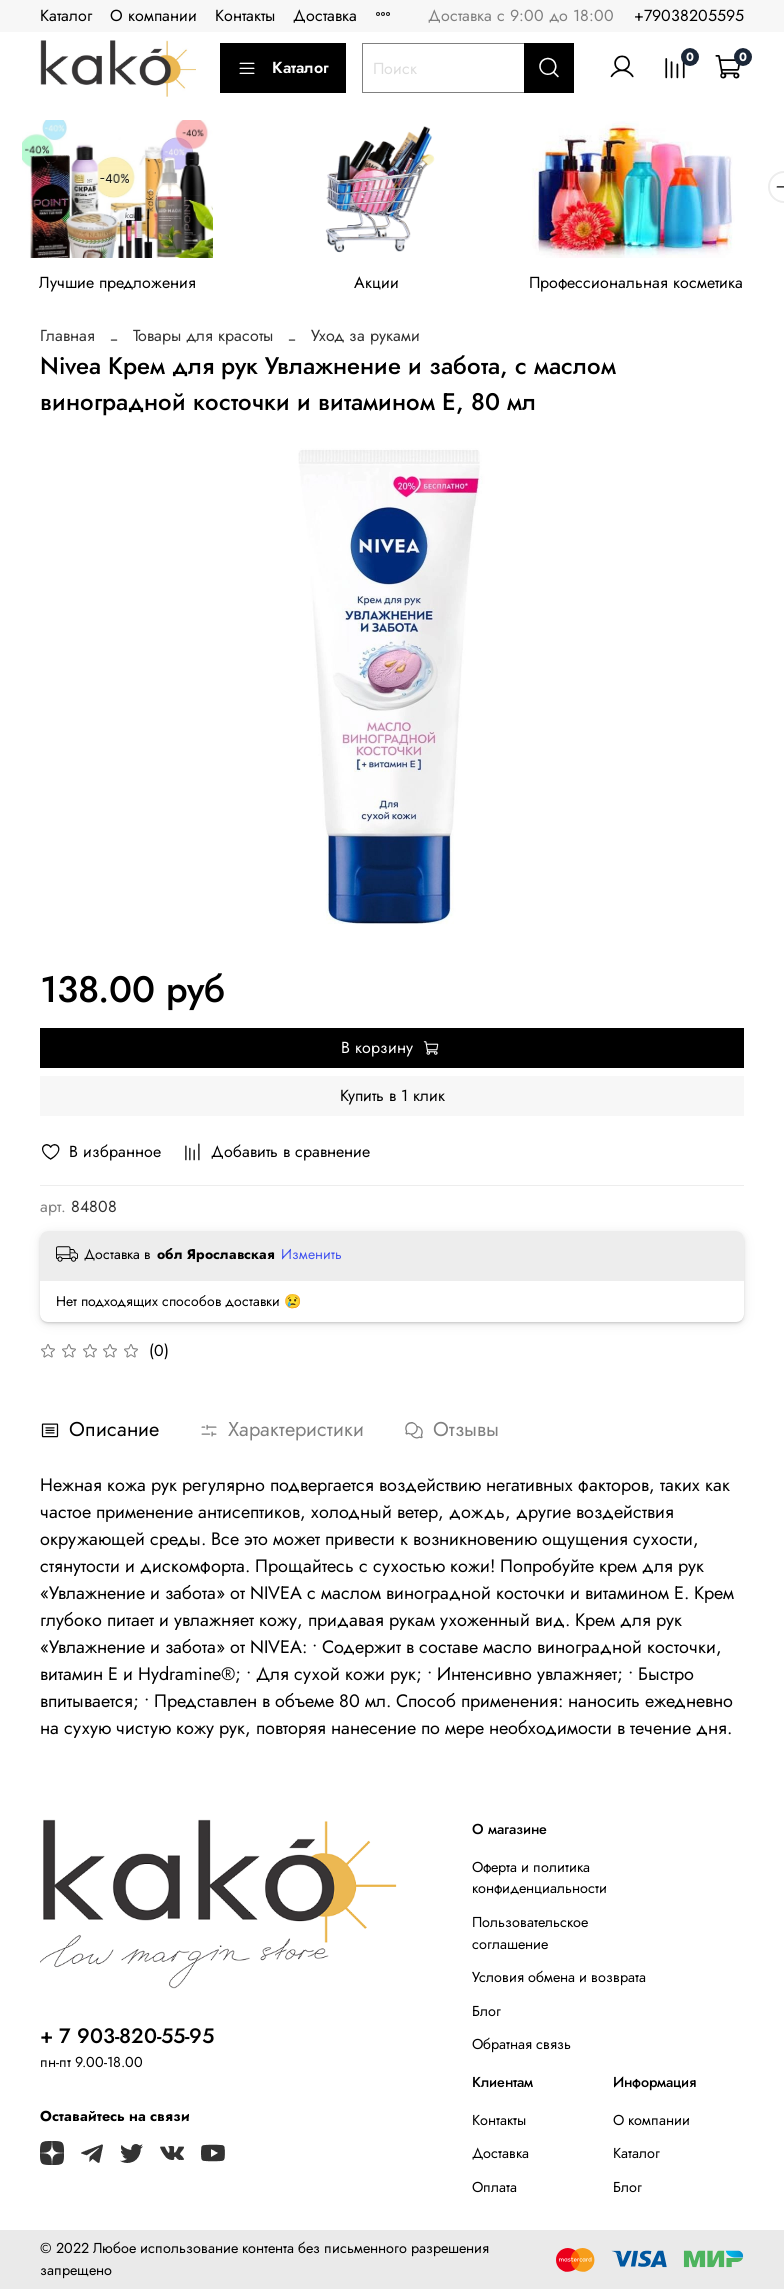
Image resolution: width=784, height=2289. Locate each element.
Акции (391, 289)
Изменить (311, 1260)
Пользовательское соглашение (530, 1933)
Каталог (66, 15)
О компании (153, 15)
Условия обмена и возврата (559, 1977)
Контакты (245, 15)
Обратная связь (521, 2044)
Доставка (325, 15)
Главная (67, 341)
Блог (486, 2011)
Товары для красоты (203, 341)
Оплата (494, 2187)
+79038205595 (689, 15)
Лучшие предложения (122, 289)
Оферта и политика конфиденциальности (539, 1878)
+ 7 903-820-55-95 (127, 2036)
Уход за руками (365, 341)
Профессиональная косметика (661, 289)
